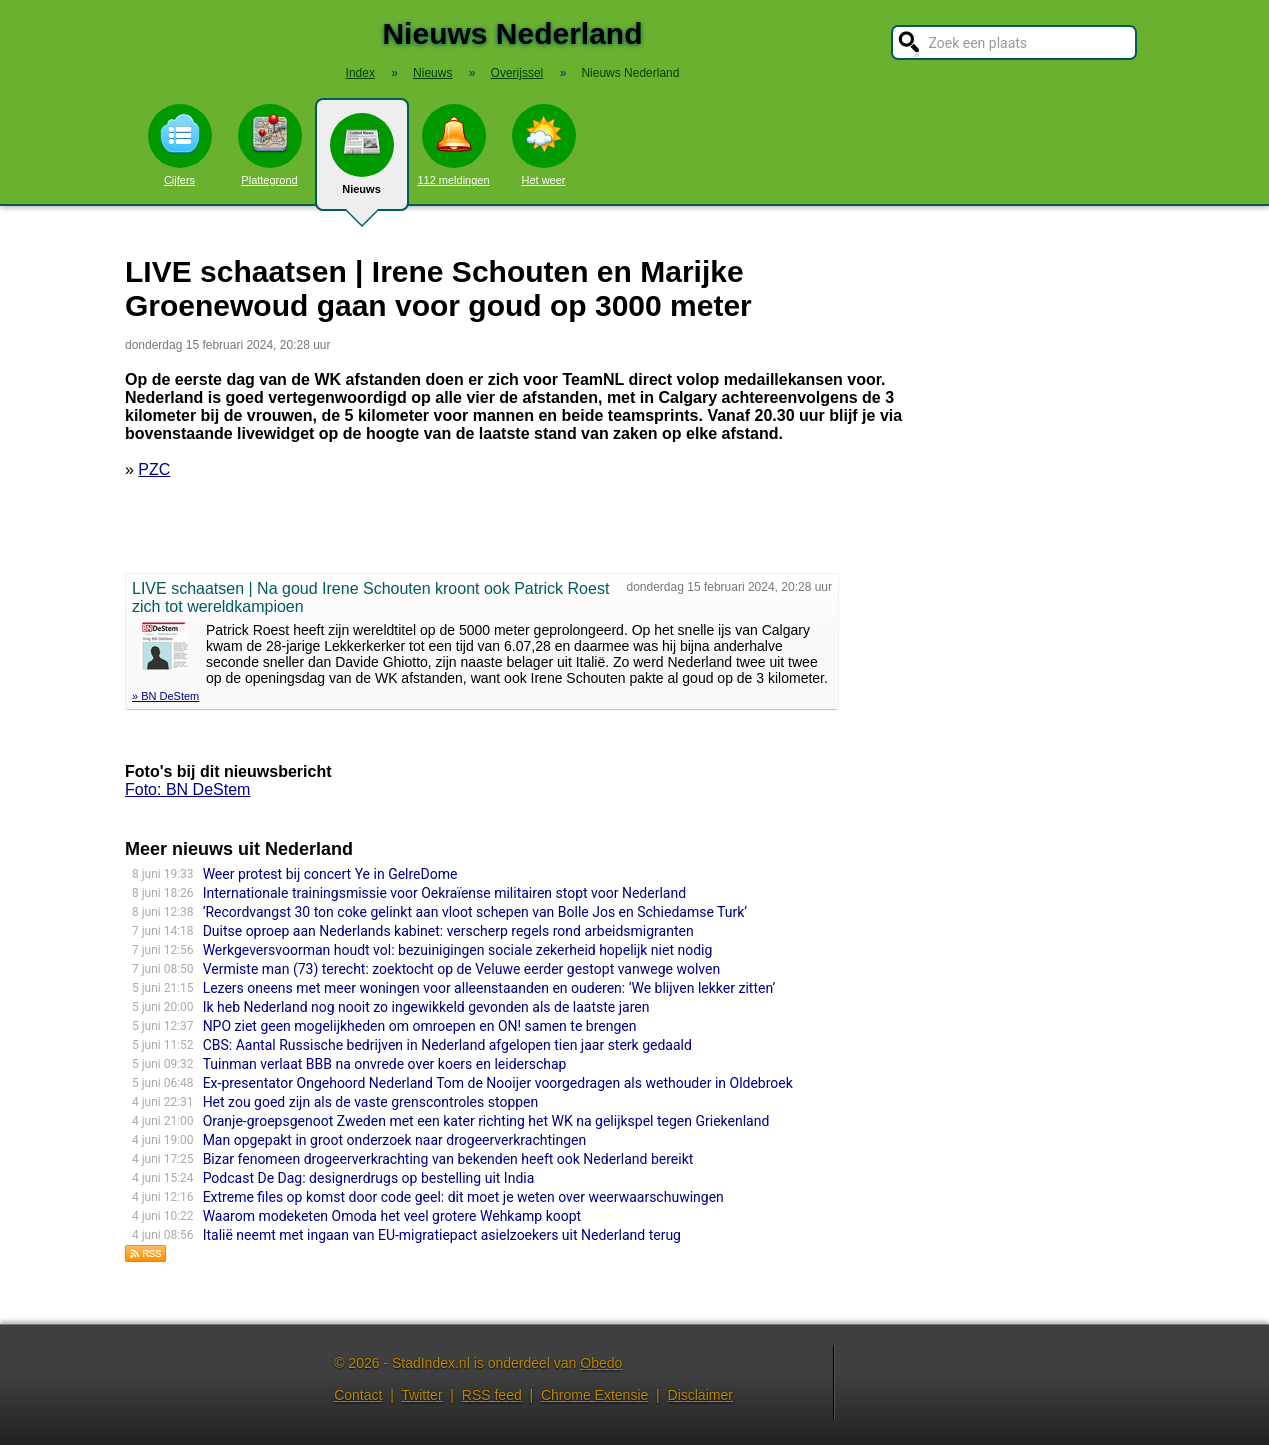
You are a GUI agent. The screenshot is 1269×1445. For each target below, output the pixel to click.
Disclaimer (700, 1395)
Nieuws (362, 162)
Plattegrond (270, 145)
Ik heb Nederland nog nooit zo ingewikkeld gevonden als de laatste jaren (426, 1007)
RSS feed (492, 1395)
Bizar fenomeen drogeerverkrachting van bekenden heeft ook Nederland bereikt (448, 1159)
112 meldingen (453, 145)
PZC (154, 469)
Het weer (544, 145)
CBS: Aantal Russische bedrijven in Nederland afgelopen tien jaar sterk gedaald (447, 1045)
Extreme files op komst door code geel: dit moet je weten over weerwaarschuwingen (463, 1197)
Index (360, 73)
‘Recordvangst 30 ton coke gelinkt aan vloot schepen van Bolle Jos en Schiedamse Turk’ (475, 912)
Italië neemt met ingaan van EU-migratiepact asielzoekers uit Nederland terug (442, 1235)
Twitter (421, 1395)
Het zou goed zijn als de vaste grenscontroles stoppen (371, 1102)
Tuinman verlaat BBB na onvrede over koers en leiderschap (385, 1064)
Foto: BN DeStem (187, 789)
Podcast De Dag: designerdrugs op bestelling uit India (369, 1178)
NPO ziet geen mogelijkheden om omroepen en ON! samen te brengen (420, 1026)
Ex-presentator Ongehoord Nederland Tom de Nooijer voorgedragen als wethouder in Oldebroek (498, 1083)
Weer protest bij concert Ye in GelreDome (330, 874)
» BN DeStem (165, 696)
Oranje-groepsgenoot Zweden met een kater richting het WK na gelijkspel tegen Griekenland (486, 1121)
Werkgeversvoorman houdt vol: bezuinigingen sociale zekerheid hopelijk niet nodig (458, 950)
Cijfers (180, 145)
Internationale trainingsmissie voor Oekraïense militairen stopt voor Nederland (444, 893)
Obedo (601, 1363)
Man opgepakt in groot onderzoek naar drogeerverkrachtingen (395, 1140)
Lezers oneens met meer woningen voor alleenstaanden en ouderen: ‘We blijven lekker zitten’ (489, 988)
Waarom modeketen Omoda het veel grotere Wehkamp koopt (392, 1216)
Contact (358, 1395)
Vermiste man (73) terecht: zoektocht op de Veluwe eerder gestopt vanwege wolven (462, 969)
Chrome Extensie (594, 1395)
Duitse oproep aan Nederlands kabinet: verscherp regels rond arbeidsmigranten (448, 931)
